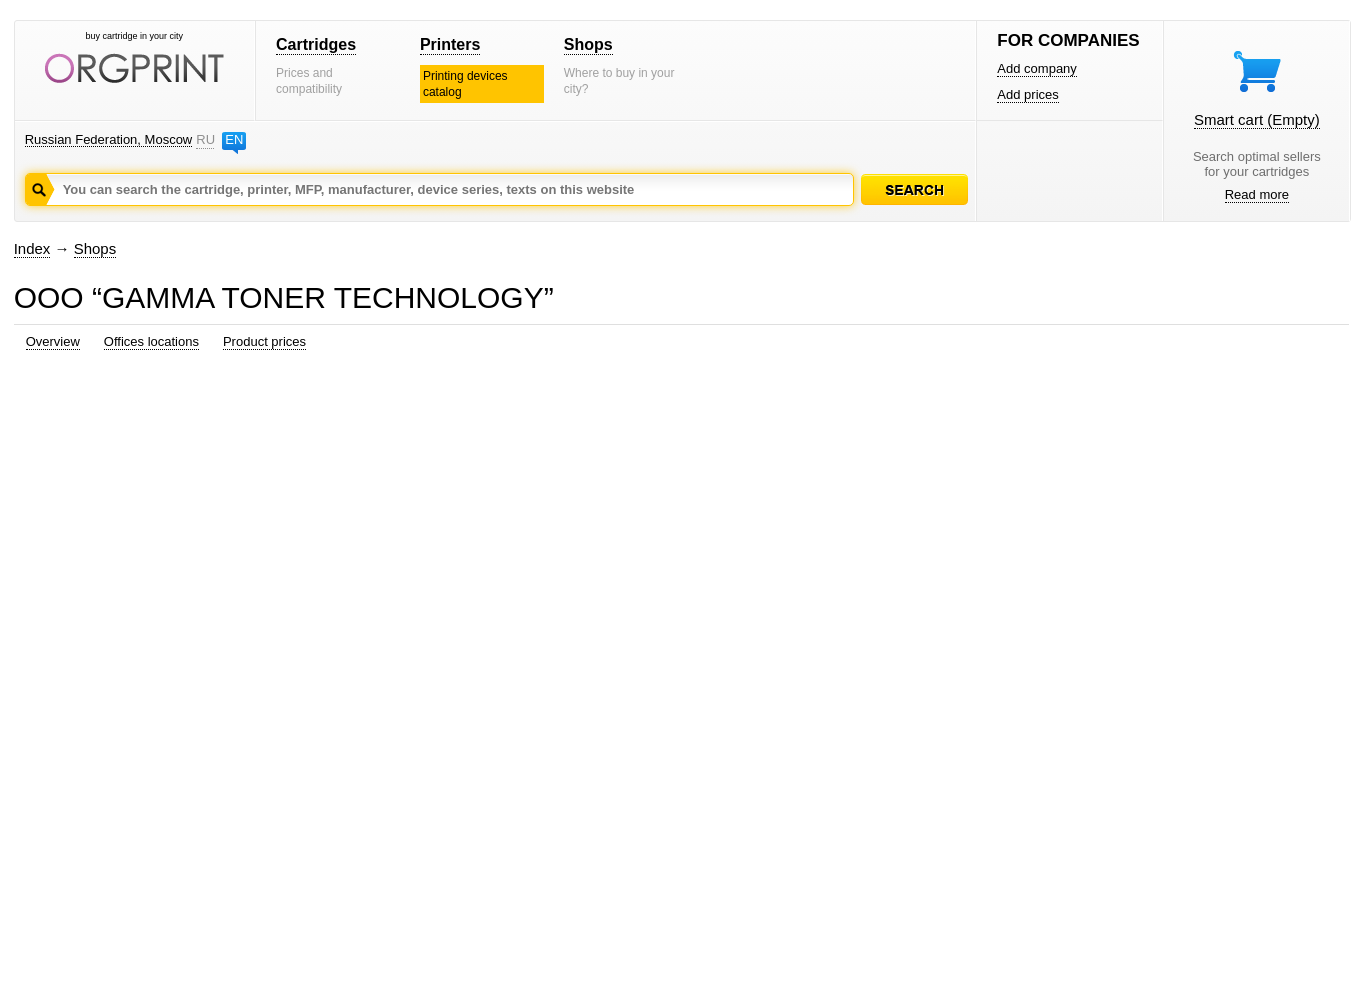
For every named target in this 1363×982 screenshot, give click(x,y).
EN (234, 139)
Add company (1037, 68)
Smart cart (1257, 119)
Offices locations (151, 341)
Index (32, 248)
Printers (450, 44)
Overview (53, 341)
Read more (1257, 194)
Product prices (264, 341)
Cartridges (316, 44)
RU (205, 139)
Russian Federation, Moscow (109, 139)
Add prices (1027, 94)
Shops (588, 44)
